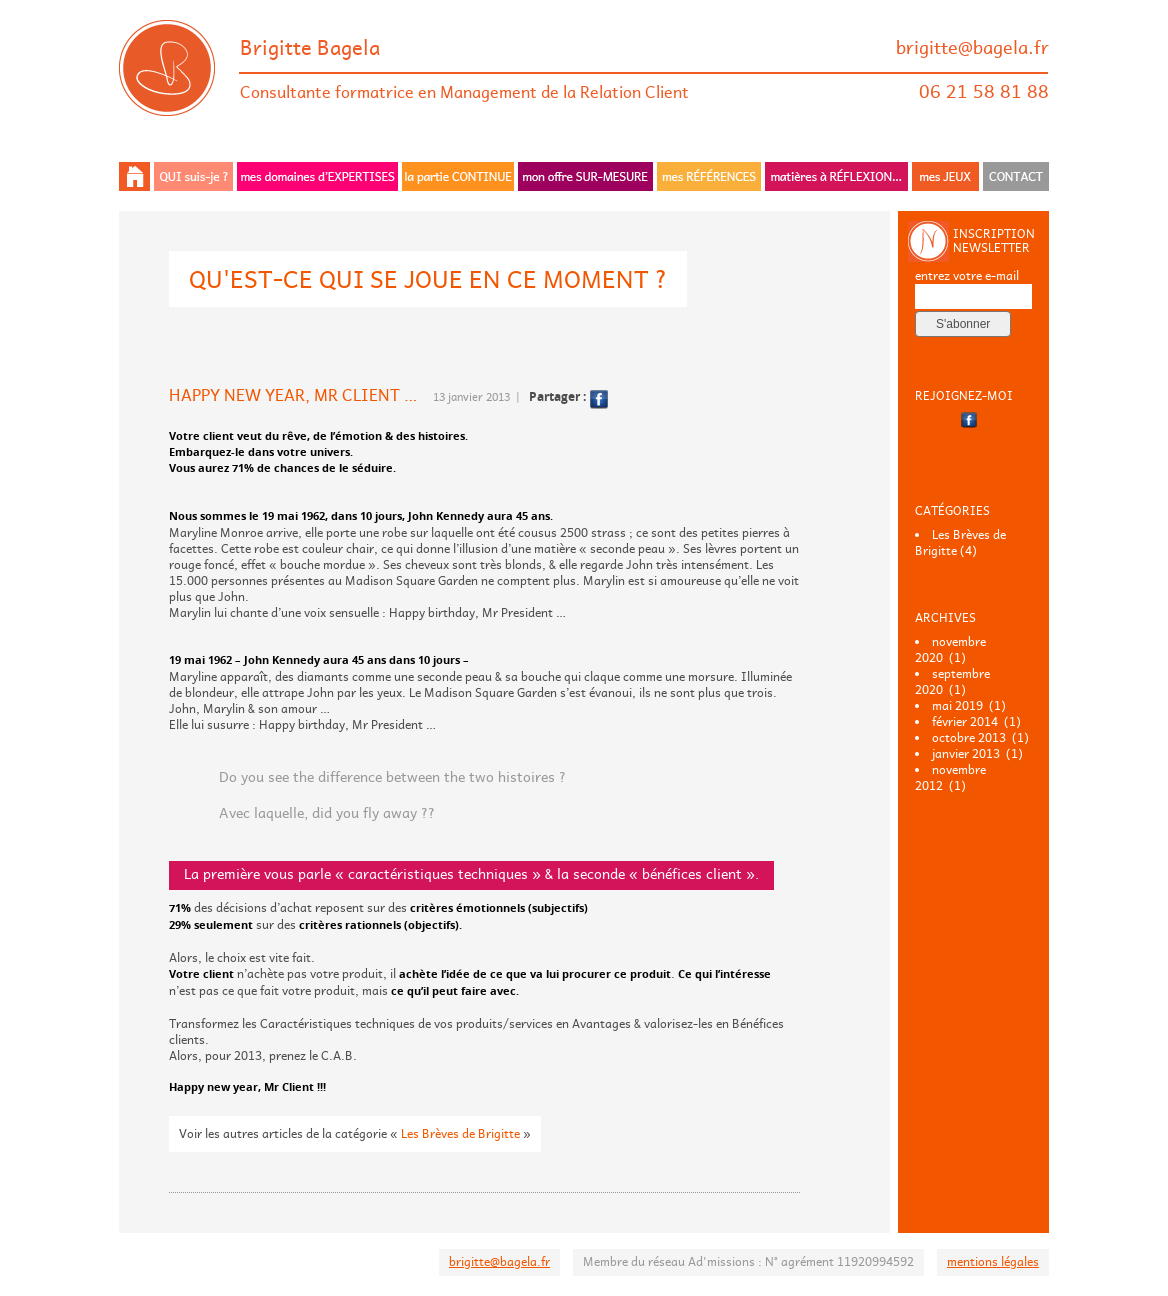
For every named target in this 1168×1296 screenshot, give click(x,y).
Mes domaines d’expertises (317, 176)
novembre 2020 (950, 650)
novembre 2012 (950, 778)
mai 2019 (957, 706)
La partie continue (458, 176)
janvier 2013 (966, 754)
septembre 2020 (952, 682)
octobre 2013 (969, 738)
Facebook (599, 399)
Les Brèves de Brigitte (460, 1134)
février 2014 (965, 722)
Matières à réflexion (836, 176)
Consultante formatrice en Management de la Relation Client (464, 92)
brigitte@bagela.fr (972, 48)
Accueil (135, 176)
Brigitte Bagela (310, 48)
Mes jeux (945, 176)
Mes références (709, 176)
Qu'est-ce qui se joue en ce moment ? (428, 279)
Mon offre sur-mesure (585, 176)
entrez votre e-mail (967, 276)
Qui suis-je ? (193, 176)
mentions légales (993, 1262)
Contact (1015, 176)
